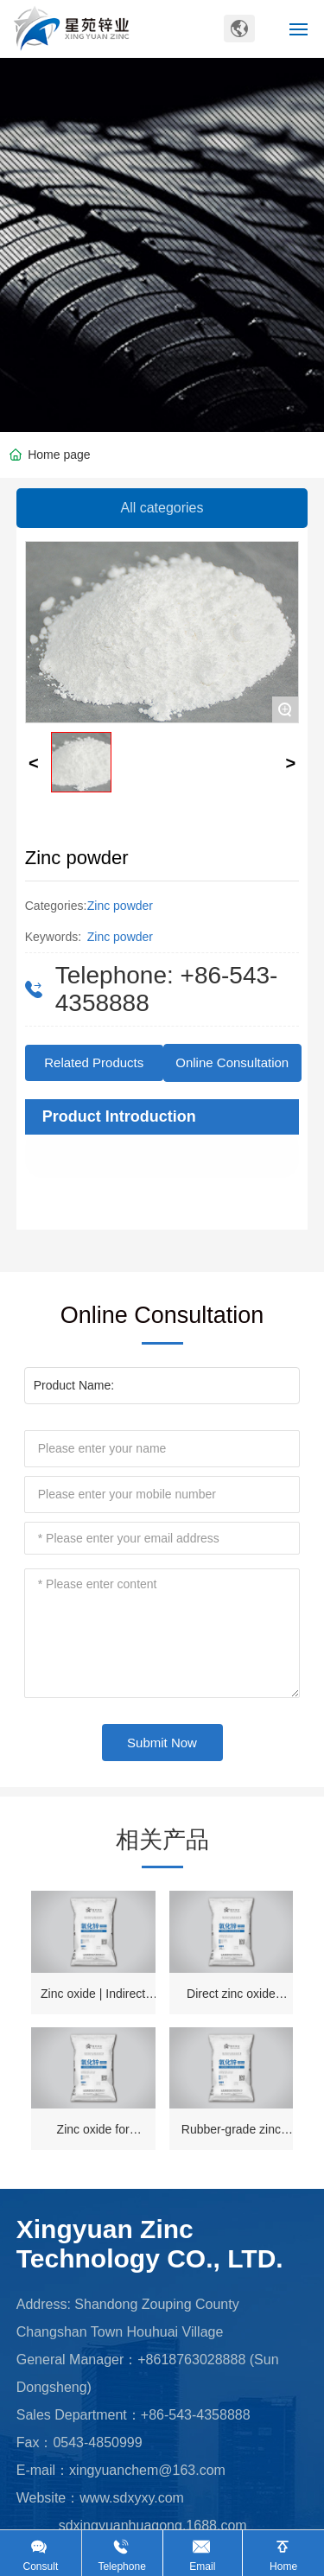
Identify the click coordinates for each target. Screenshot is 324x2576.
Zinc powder (120, 906)
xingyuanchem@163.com (147, 2470)
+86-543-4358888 (196, 2414)
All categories (161, 507)
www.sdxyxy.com (131, 2497)
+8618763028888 (191, 2359)
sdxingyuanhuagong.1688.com (153, 2525)
